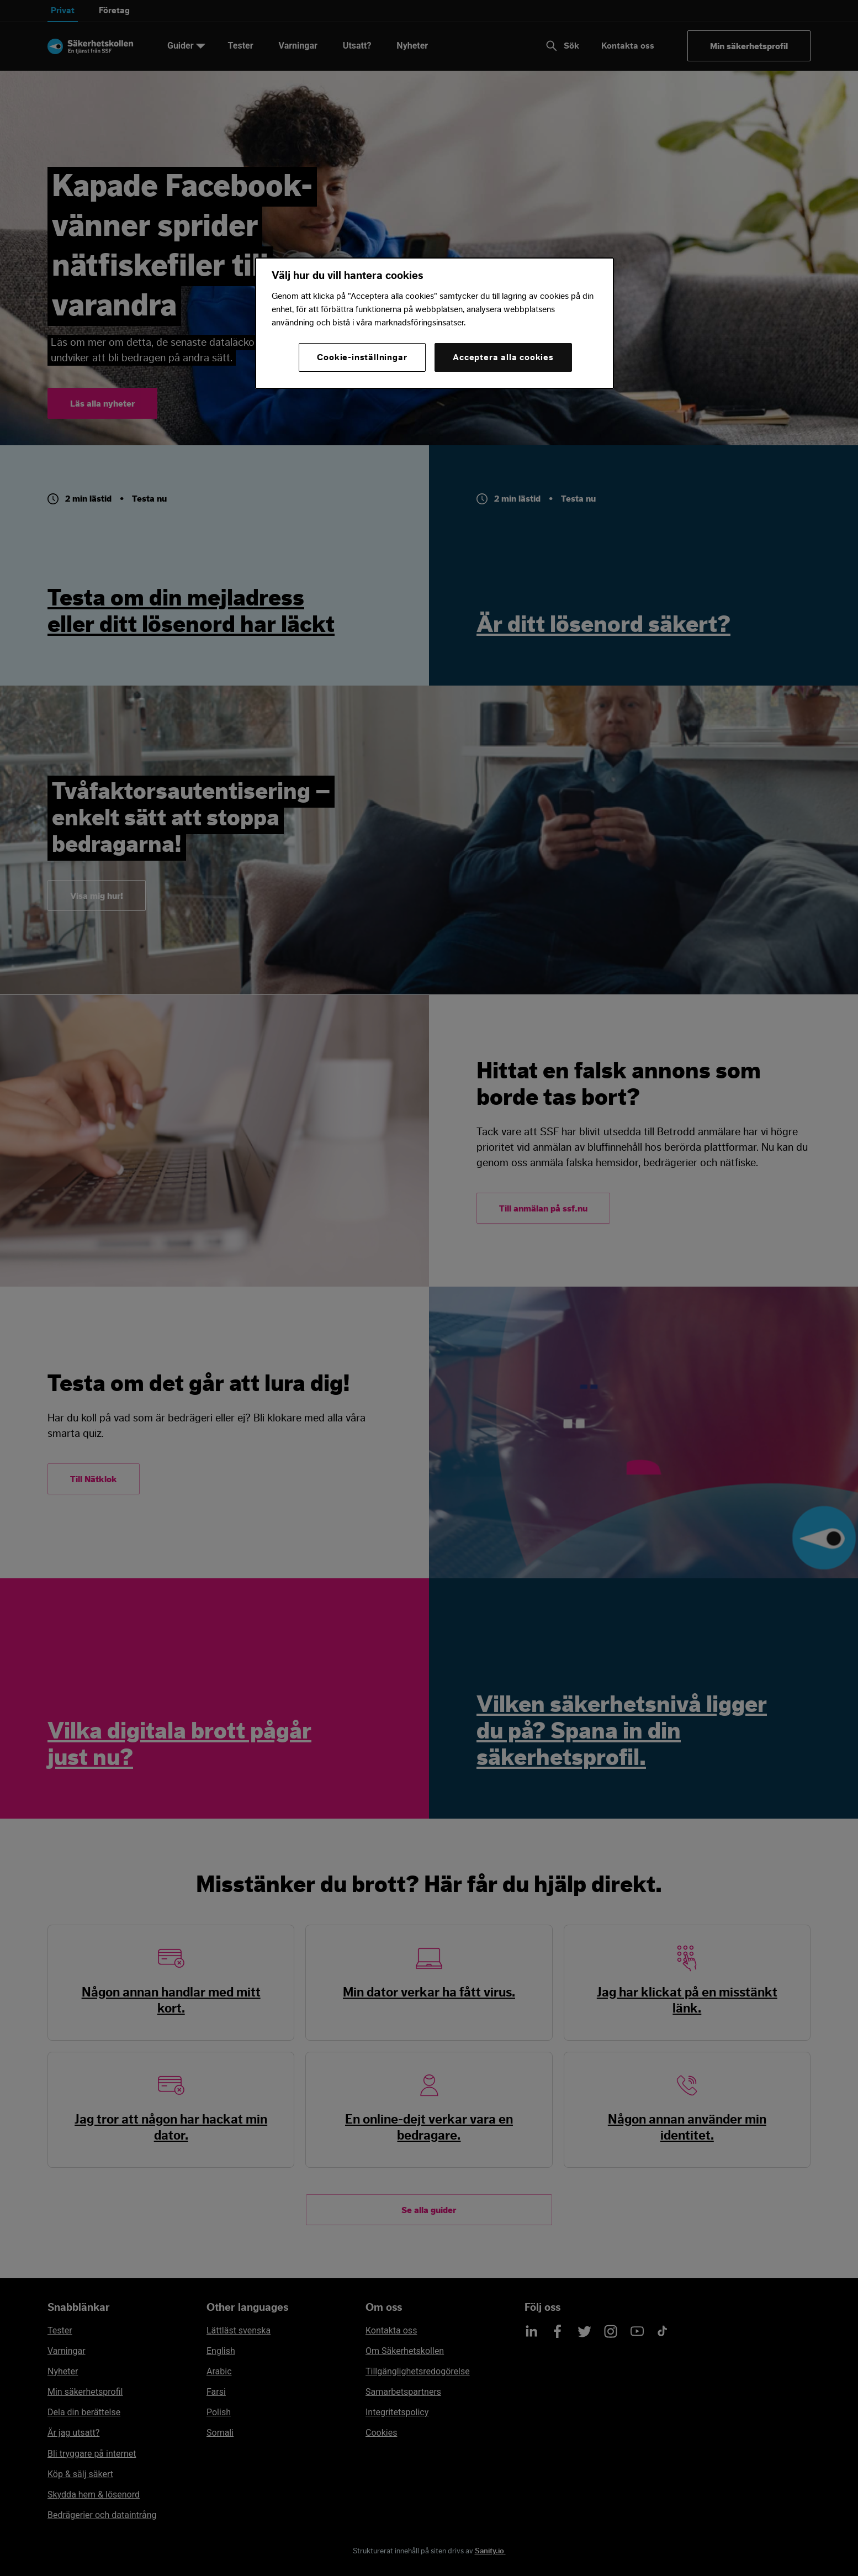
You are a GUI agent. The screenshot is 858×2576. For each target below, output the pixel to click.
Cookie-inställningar (362, 357)
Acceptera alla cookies (503, 357)
